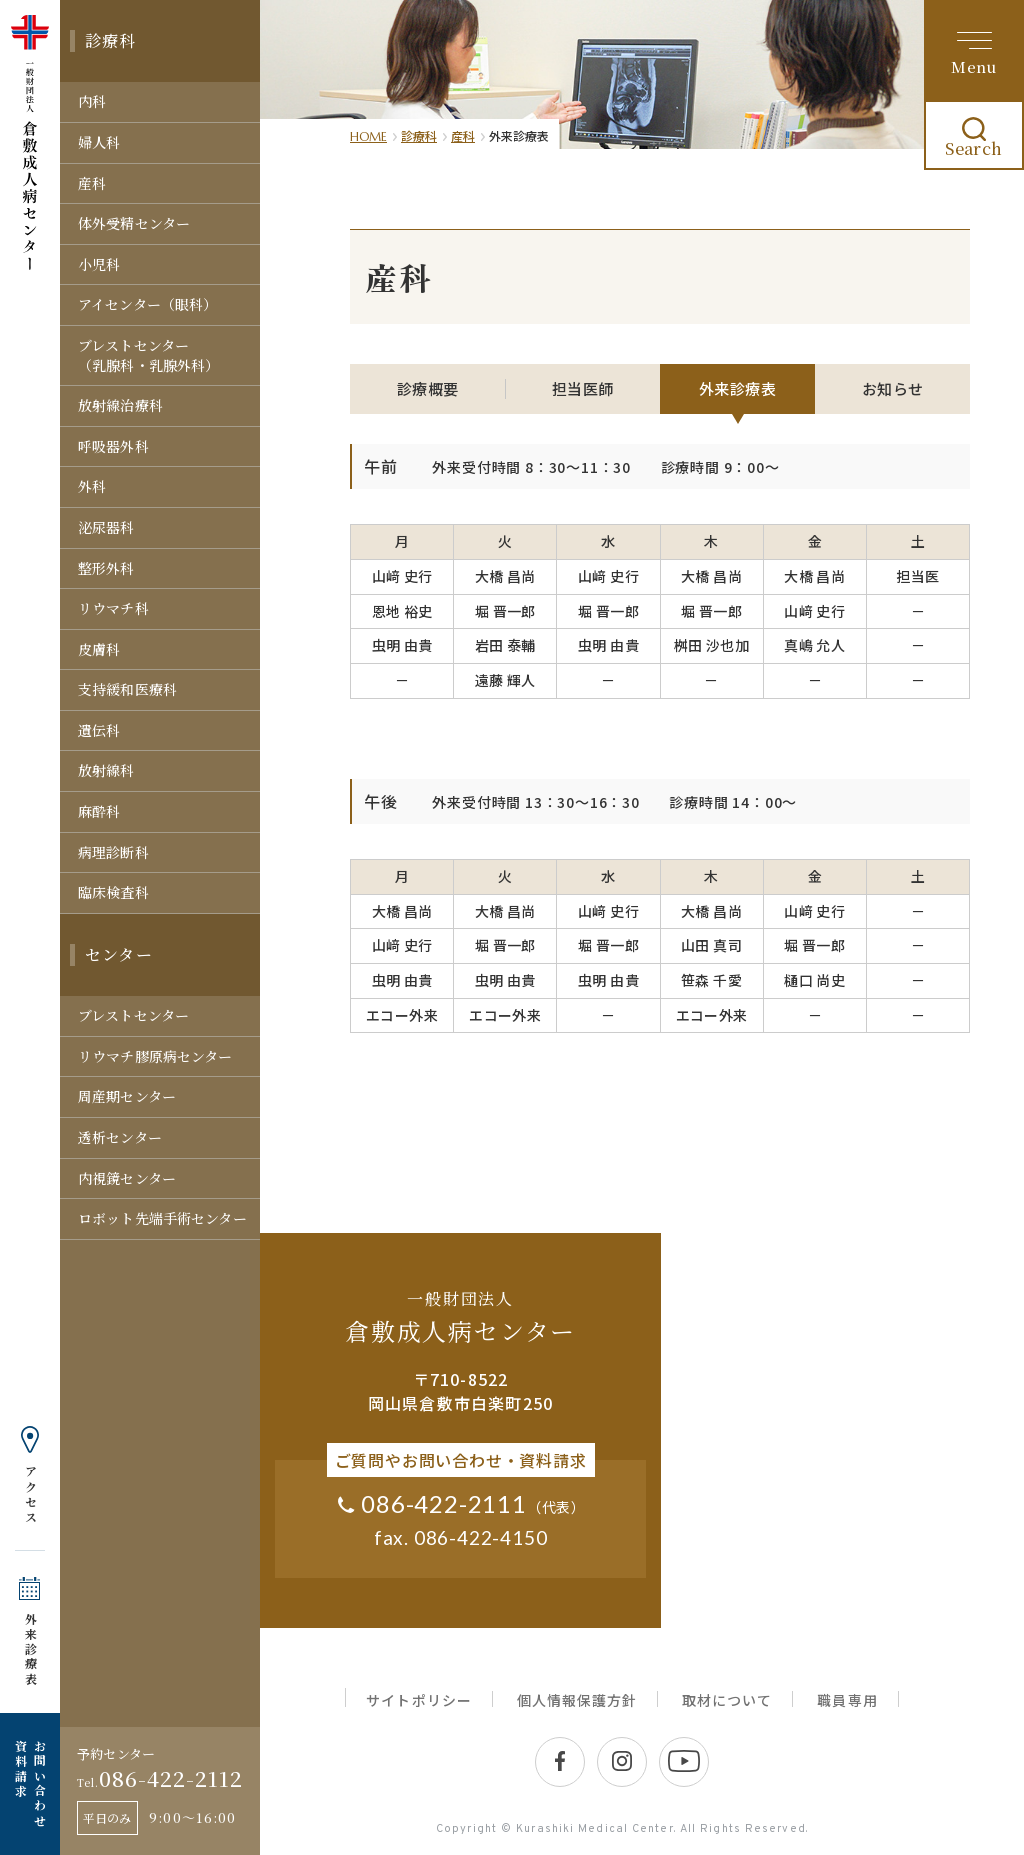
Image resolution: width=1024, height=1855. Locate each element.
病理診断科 (113, 852)
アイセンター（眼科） (147, 304)
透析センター (120, 1137)
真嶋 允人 (814, 645)
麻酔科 (99, 811)
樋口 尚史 (814, 980)
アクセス (30, 1495)
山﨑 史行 (402, 576)
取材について (727, 1700)
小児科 (99, 264)
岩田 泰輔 (505, 645)
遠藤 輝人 (505, 680)
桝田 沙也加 (711, 645)
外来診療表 (30, 1649)
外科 (92, 486)
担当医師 (583, 388)
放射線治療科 (120, 405)
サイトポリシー (418, 1700)
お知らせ (893, 388)
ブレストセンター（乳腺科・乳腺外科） (148, 355)
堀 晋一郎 (505, 611)
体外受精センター (134, 223)
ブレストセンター (133, 1015)
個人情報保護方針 (577, 1700)
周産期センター (127, 1096)
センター (119, 954)
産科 (92, 183)
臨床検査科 (113, 892)
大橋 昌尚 (505, 576)
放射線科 (106, 770)
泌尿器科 (106, 527)
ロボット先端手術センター (162, 1218)
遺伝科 (99, 730)
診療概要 (428, 388)
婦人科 (99, 142)
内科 (92, 101)
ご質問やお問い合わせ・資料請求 (461, 1460)
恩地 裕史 (402, 611)
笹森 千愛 (711, 980)
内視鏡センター (127, 1178)
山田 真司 (711, 945)
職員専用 (847, 1700)
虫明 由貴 (402, 645)
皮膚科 (99, 649)
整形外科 (106, 568)
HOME (368, 136)
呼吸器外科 (113, 446)
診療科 (111, 40)
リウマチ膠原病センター (155, 1056)
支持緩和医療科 (127, 689)
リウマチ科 (113, 608)
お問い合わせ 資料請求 (30, 1784)
